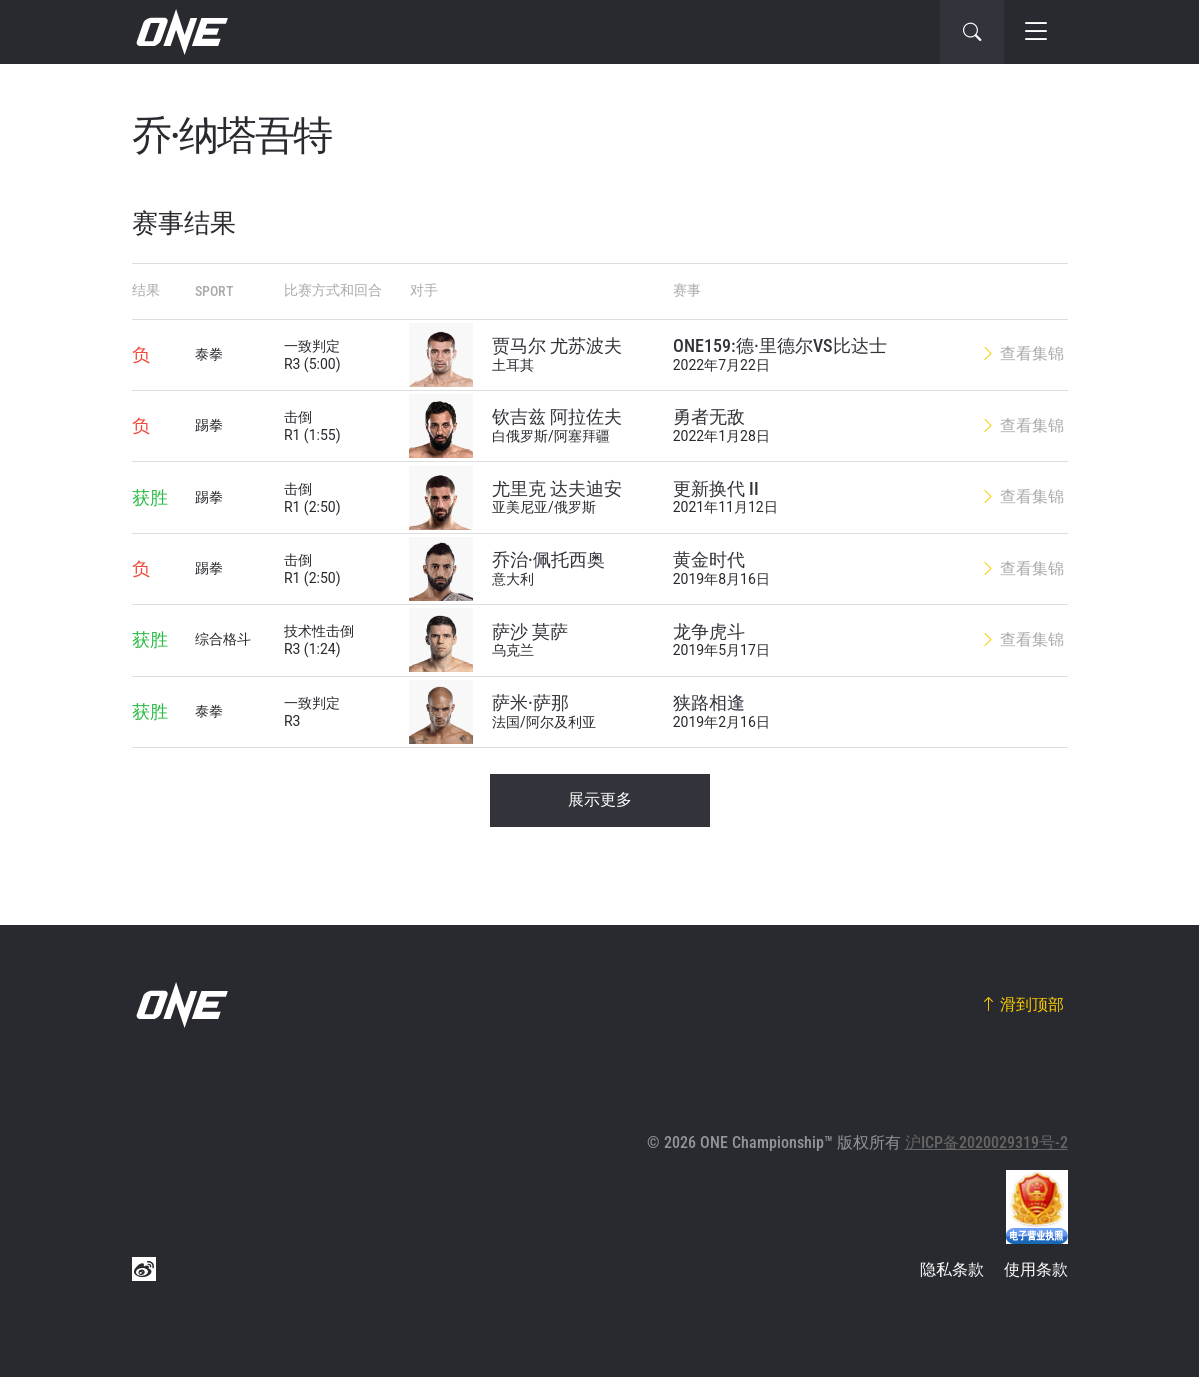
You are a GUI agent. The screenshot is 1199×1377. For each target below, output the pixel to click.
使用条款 (1036, 1269)
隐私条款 (952, 1269)
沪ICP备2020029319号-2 (986, 1142)
